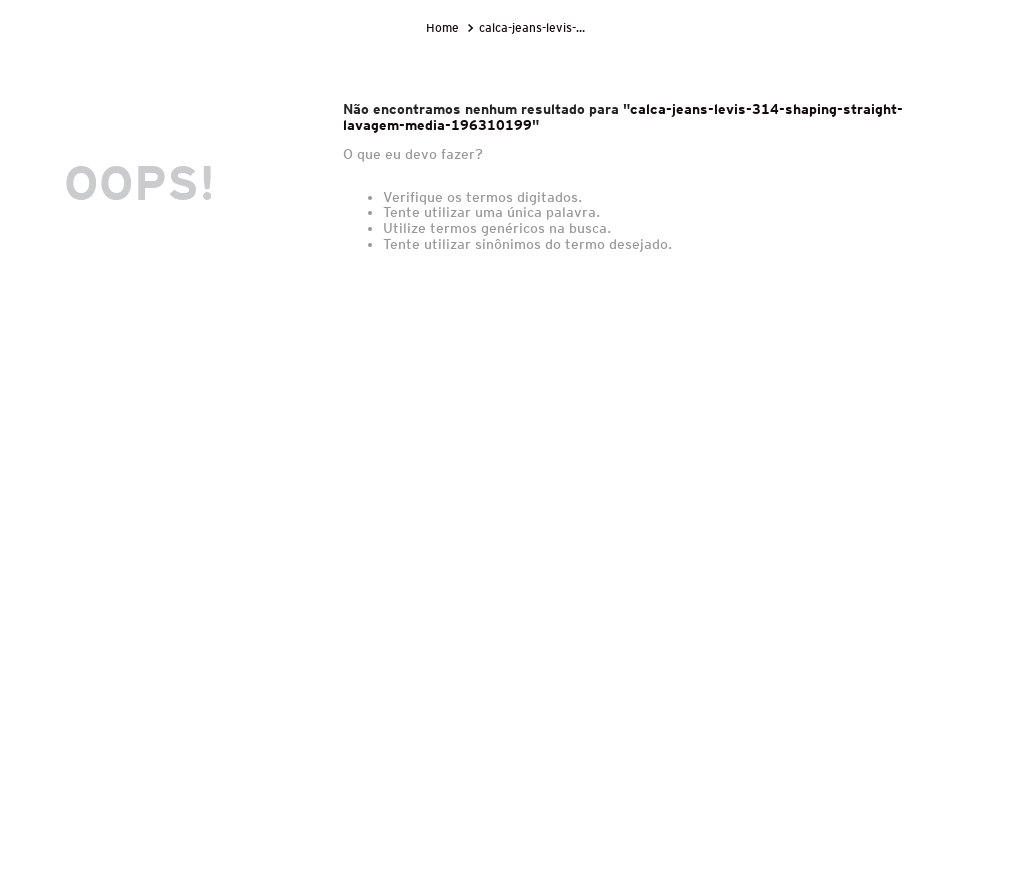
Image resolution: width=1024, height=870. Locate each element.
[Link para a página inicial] (444, 28)
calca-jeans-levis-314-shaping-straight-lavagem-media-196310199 (537, 27)
